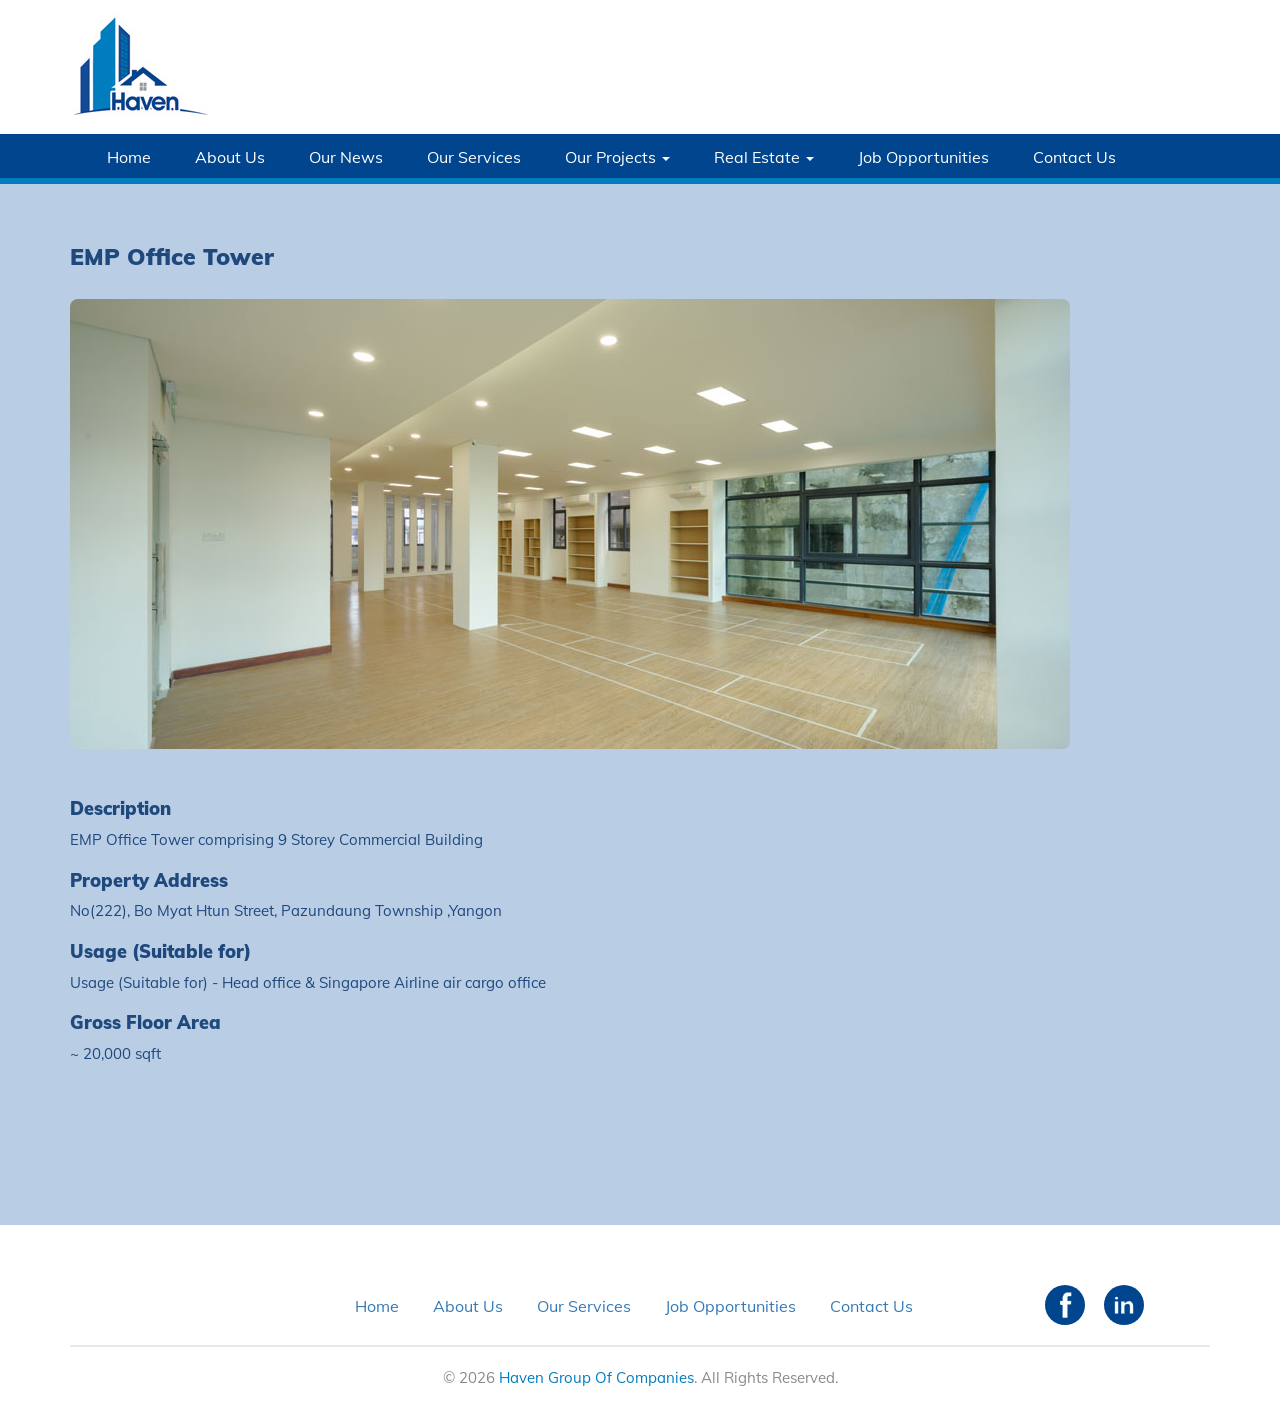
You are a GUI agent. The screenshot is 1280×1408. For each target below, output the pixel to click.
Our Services (474, 157)
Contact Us (1074, 157)
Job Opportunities (923, 157)
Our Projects (617, 157)
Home (129, 157)
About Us (230, 157)
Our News (346, 157)
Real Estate (764, 157)
